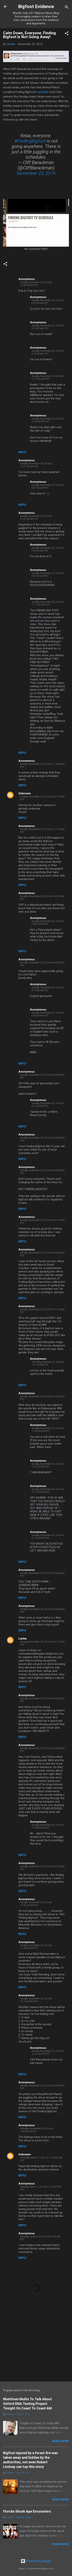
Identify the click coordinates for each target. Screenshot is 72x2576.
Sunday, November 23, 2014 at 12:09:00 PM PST (47, 420)
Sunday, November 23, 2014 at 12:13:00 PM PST (47, 1536)
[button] (66, 34)
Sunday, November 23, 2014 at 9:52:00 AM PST (47, 352)
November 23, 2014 (36, 173)
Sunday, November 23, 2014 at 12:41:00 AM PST (36, 465)
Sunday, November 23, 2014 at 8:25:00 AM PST (47, 302)
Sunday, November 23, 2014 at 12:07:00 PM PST (47, 1465)
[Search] (66, 8)
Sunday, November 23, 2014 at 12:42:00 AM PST (36, 517)
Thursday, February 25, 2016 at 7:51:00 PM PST (47, 1363)
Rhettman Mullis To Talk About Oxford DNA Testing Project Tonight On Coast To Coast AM (27, 2403)
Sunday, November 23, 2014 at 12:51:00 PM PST (47, 2052)
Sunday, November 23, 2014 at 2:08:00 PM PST (47, 922)
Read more (60, 2441)
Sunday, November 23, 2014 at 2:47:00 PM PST (47, 1104)
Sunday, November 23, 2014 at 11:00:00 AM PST (36, 1904)
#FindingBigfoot (30, 141)
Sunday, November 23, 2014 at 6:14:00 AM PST (47, 989)
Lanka (22, 1638)
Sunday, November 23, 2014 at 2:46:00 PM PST (47, 1014)
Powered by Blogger (36, 2561)
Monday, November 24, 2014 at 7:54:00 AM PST (36, 2130)
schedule (43, 92)
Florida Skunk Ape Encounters (27, 2511)
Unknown (24, 793)
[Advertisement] (36, 2348)
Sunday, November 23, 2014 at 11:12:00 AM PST (47, 377)
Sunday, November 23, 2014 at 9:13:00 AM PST (47, 327)
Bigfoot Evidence (36, 6)
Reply (22, 452)
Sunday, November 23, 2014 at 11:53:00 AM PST (47, 1429)
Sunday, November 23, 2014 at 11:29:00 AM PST (47, 1826)
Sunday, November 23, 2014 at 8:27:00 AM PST (47, 486)
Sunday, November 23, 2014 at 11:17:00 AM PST (47, 603)
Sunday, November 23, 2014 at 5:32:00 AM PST (47, 549)
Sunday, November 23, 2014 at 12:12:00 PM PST (47, 1490)
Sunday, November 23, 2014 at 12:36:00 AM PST (36, 283)
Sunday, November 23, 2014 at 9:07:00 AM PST (47, 574)
